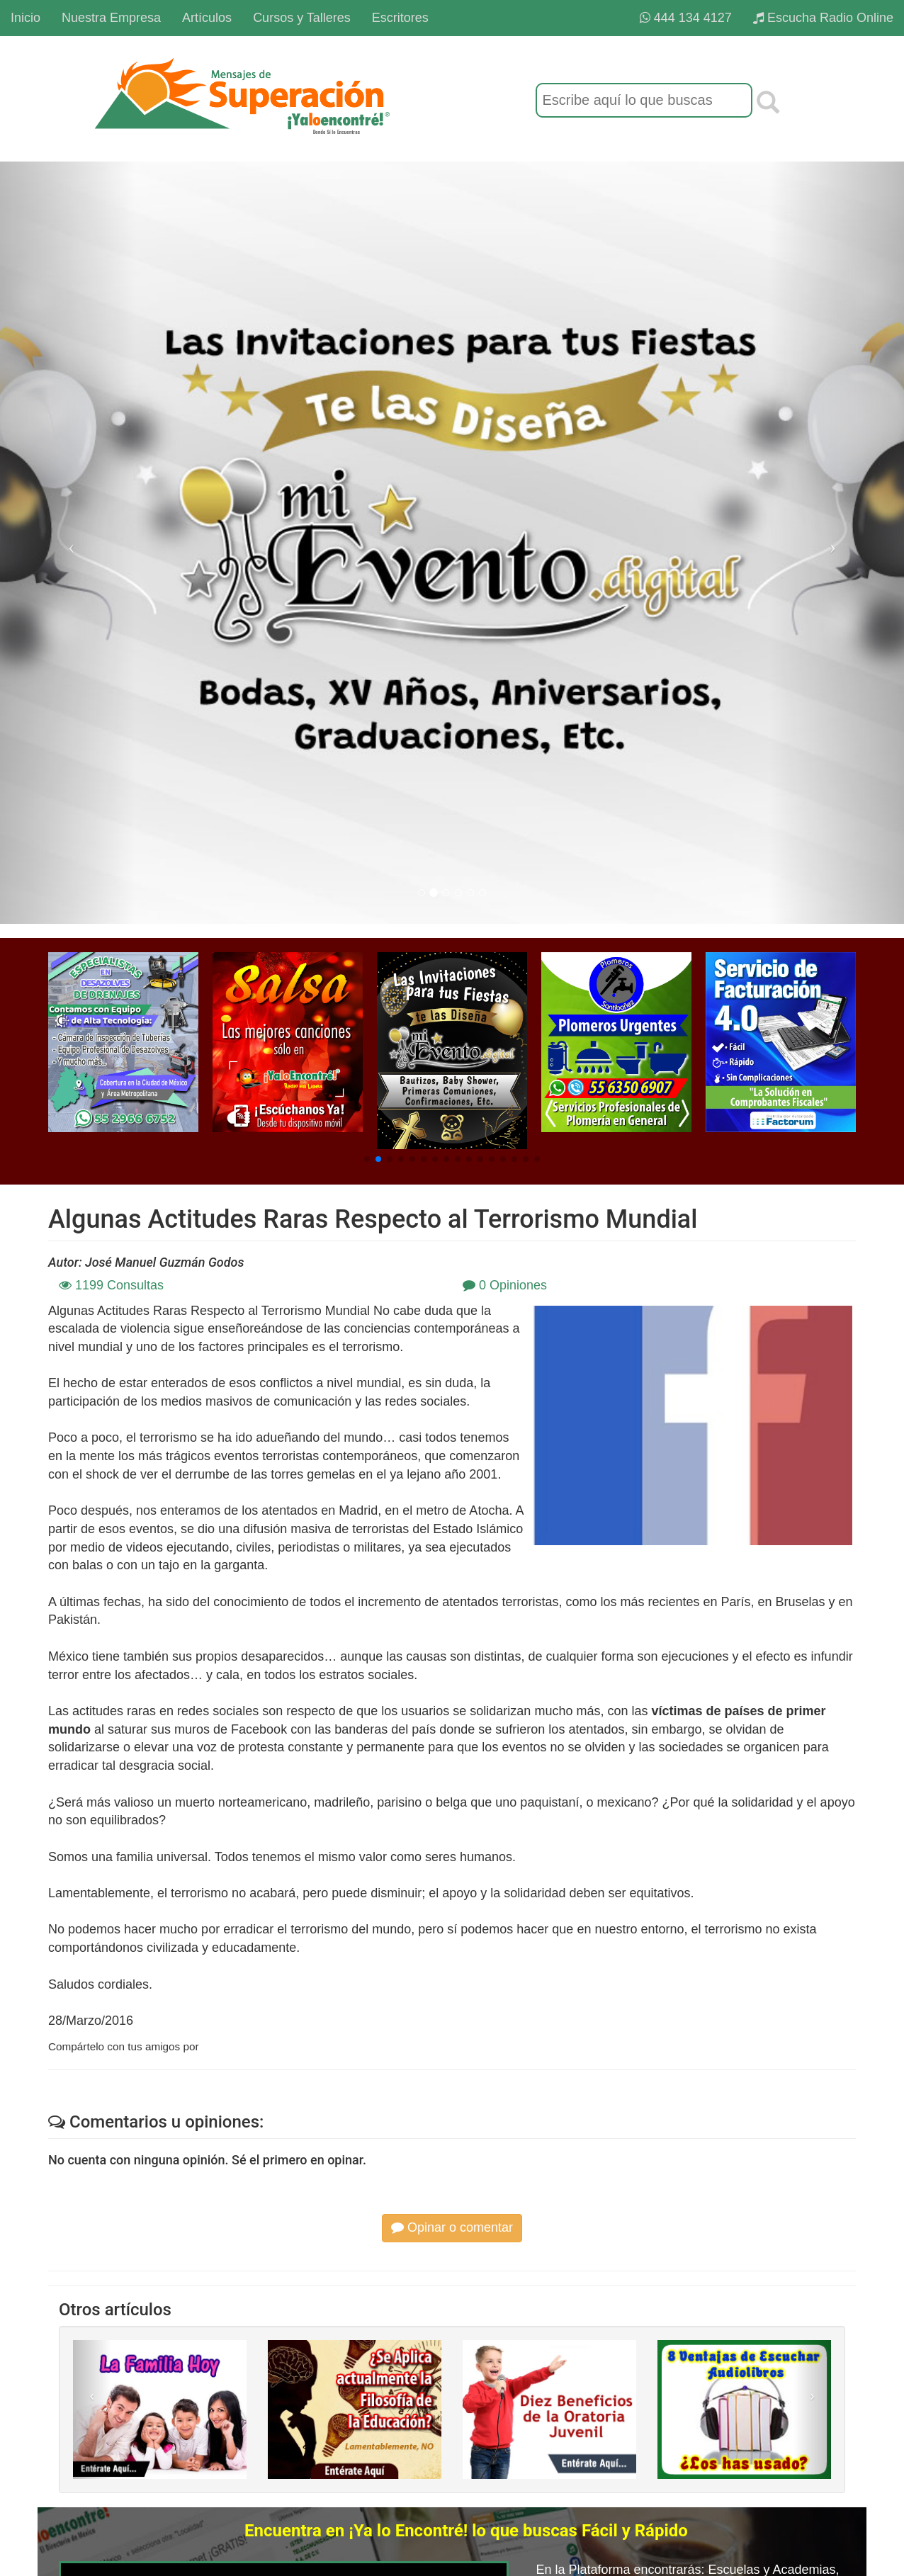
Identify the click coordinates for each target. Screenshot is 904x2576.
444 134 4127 (686, 18)
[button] (367, 1159)
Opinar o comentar (452, 2227)
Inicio (25, 18)
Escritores (400, 18)
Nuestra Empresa (111, 18)
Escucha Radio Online (823, 18)
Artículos (207, 18)
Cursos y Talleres (302, 18)
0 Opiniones (505, 1285)
